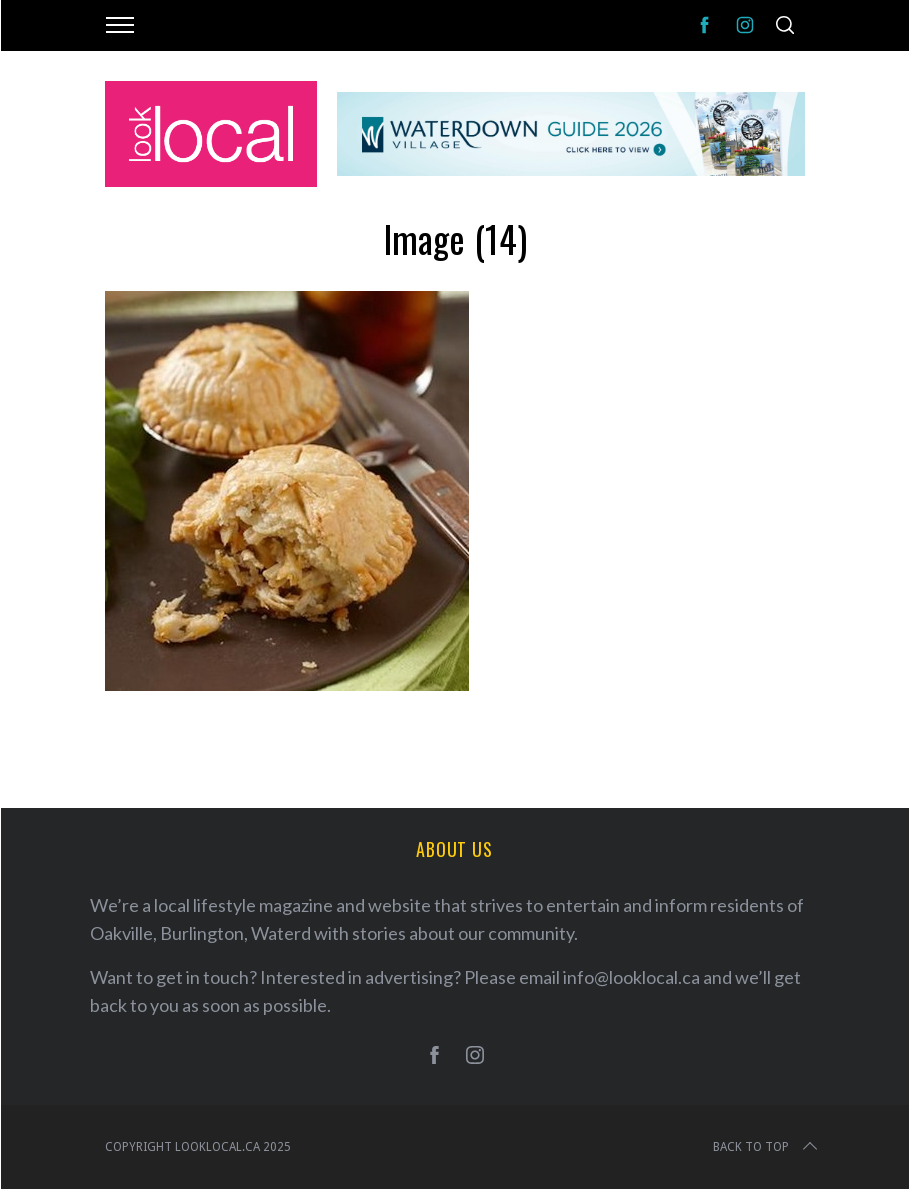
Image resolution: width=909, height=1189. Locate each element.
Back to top (767, 1147)
